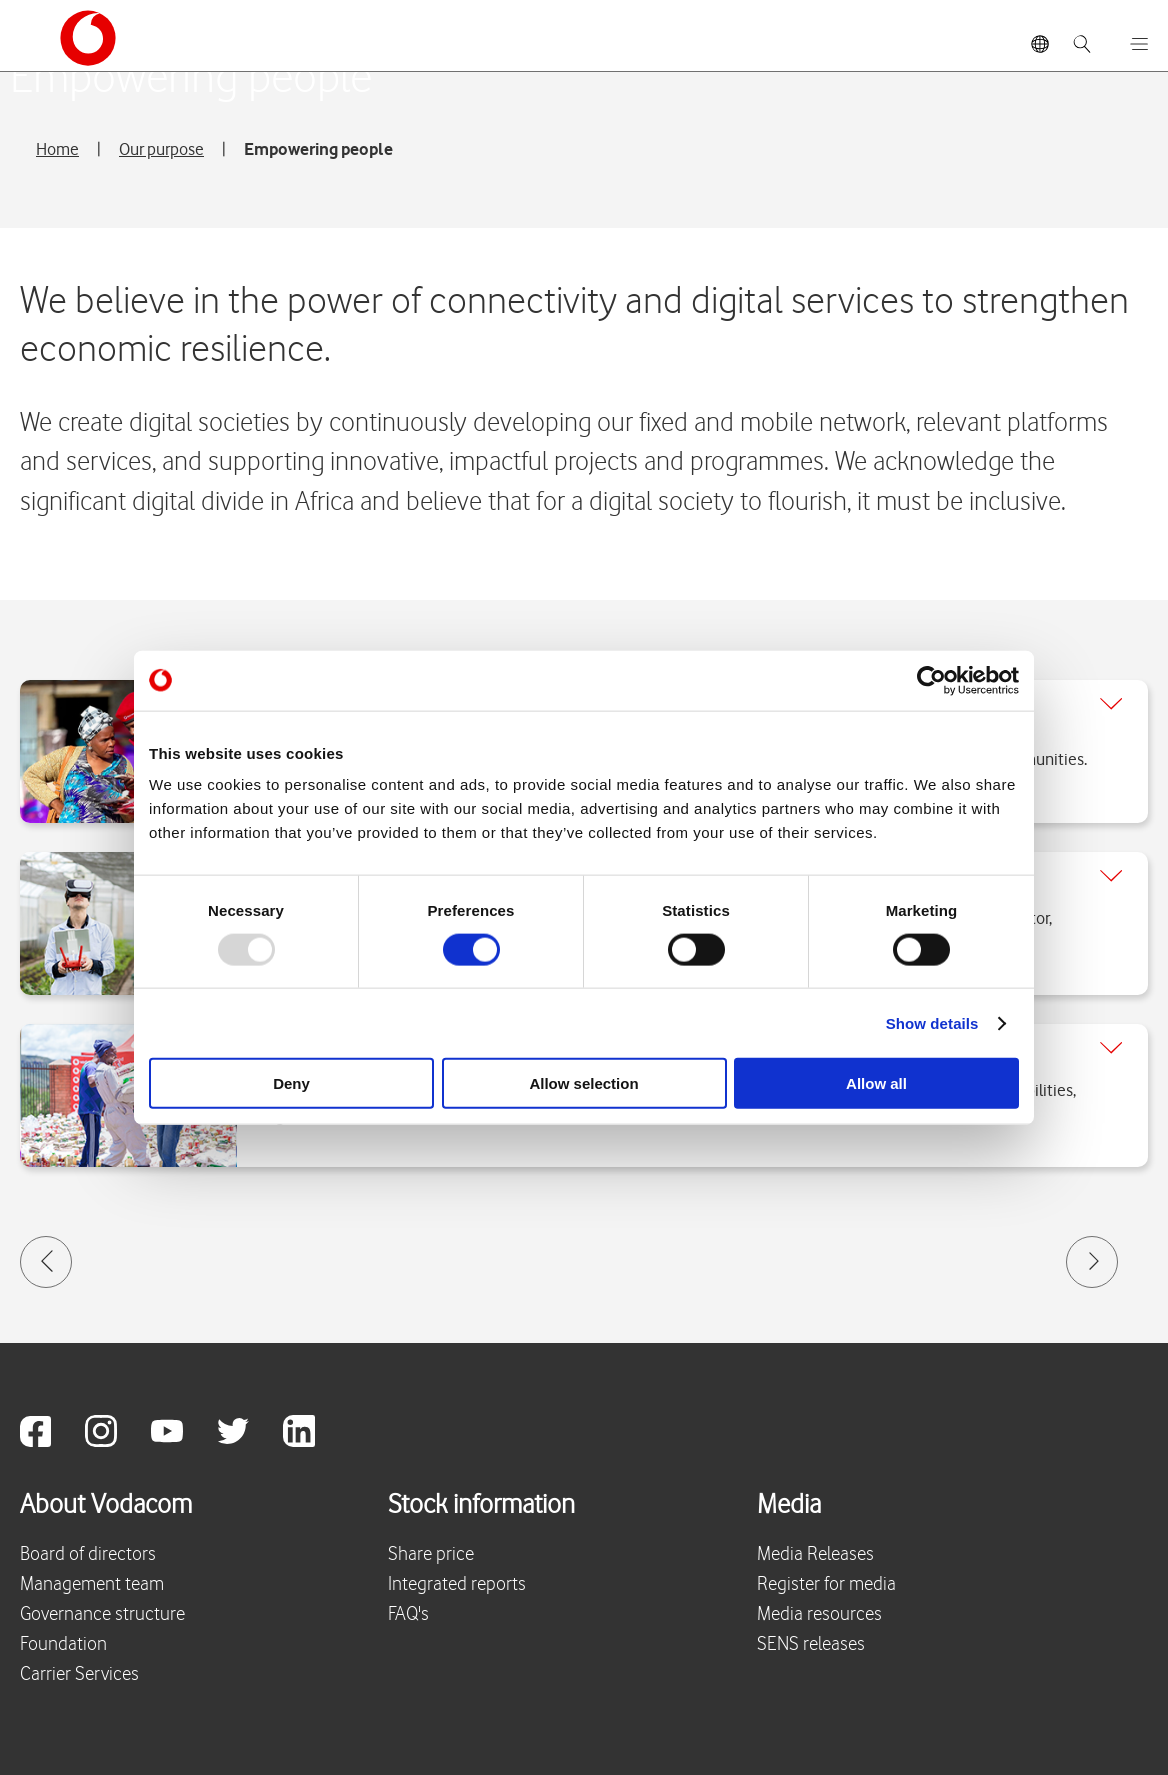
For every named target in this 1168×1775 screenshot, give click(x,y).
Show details (932, 1022)
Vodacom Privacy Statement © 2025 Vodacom (209, 1734)
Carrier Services (79, 1674)
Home (57, 149)
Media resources (819, 1614)
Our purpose (161, 149)
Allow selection (583, 1083)
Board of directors (88, 1554)
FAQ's (408, 1614)
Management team (92, 1584)
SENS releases (811, 1644)
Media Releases (815, 1554)
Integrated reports (457, 1584)
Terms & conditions (563, 1735)
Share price (431, 1554)
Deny (291, 1083)
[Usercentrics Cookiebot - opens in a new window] (931, 680)
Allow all (876, 1083)
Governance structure (102, 1614)
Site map (434, 1735)
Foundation (63, 1644)
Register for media (826, 1584)
